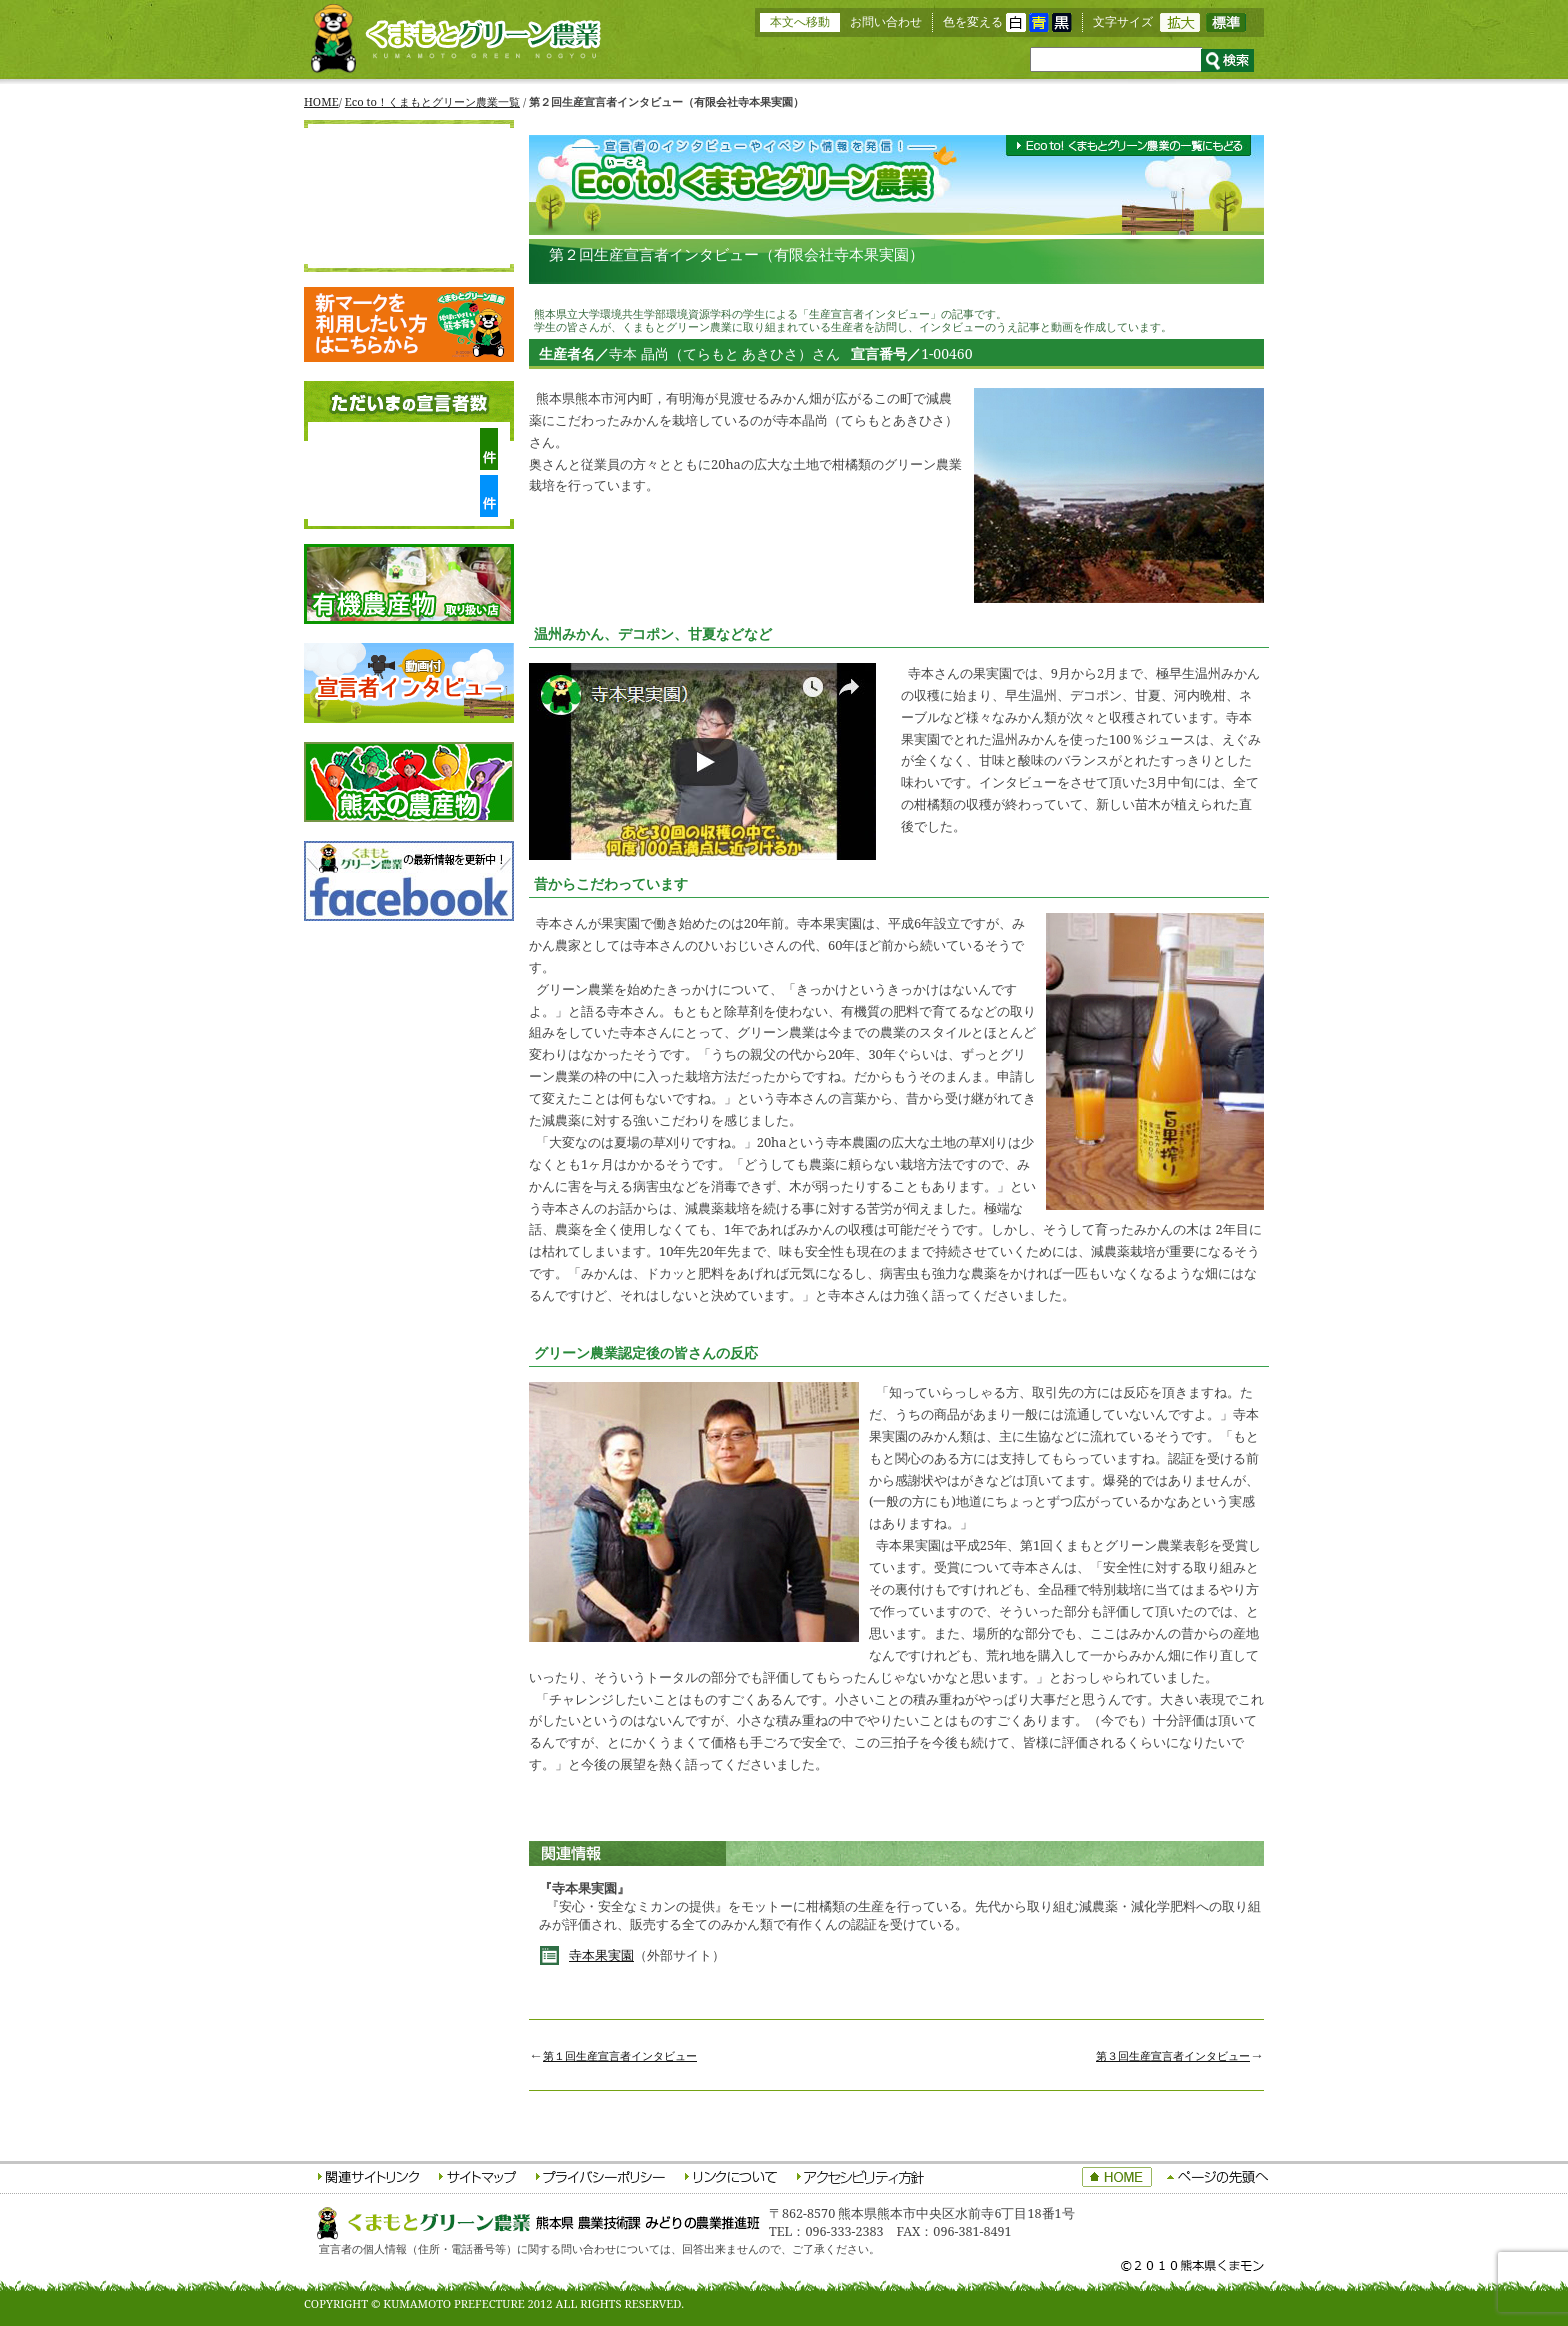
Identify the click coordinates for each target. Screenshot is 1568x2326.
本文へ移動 (800, 21)
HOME (321, 101)
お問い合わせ (886, 21)
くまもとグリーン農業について (409, 179)
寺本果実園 (601, 1955)
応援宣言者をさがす (409, 247)
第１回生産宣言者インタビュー (620, 2055)
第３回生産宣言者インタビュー (1173, 2055)
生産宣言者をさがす (409, 213)
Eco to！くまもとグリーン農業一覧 (432, 101)
